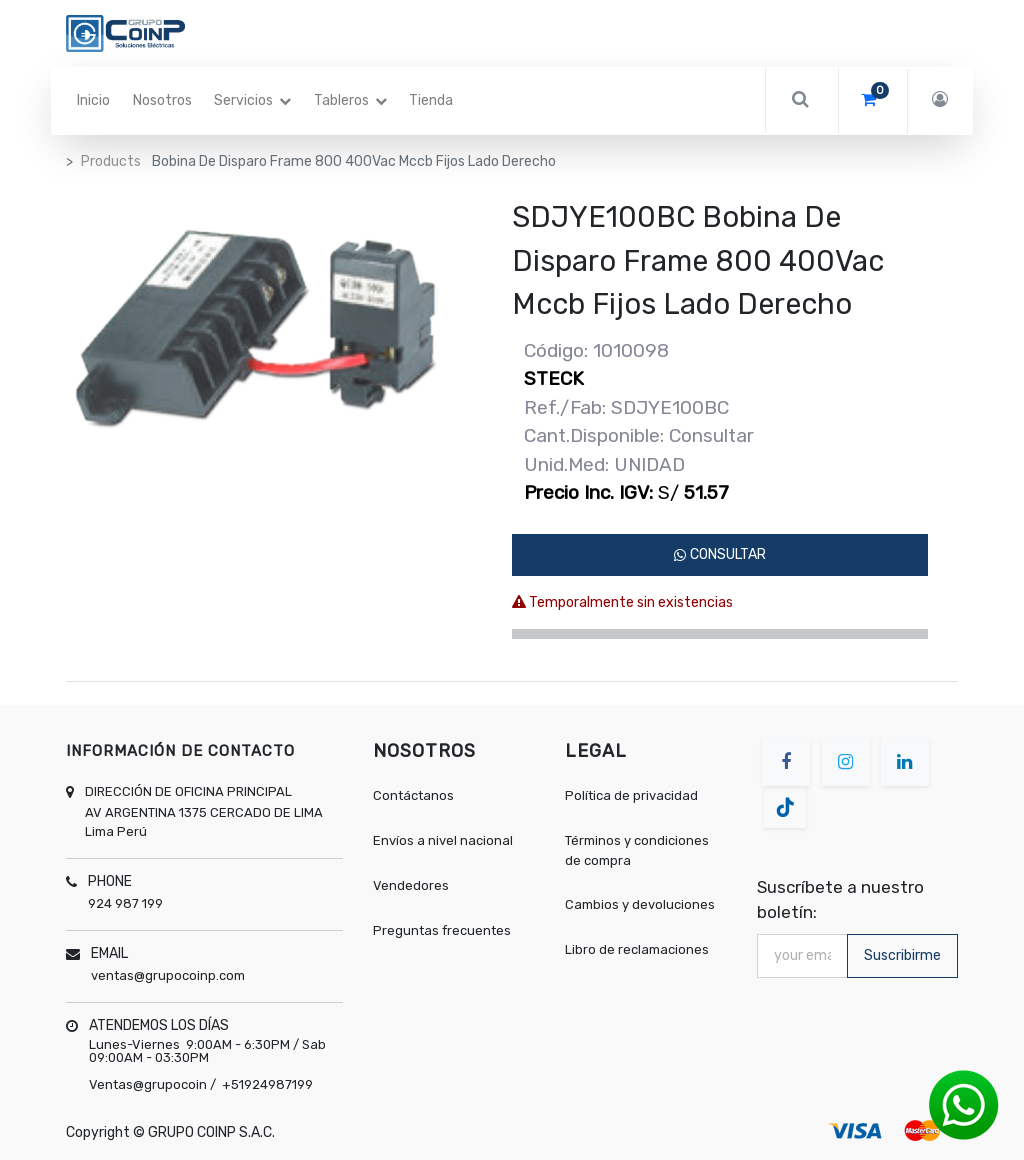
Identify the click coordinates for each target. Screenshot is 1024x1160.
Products (111, 161)
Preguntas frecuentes (442, 930)
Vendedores (411, 885)
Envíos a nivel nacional (444, 840)
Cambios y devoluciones (640, 904)
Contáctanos (413, 795)
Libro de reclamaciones (637, 949)
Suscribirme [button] (902, 955)
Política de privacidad (631, 795)
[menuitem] (93, 101)
